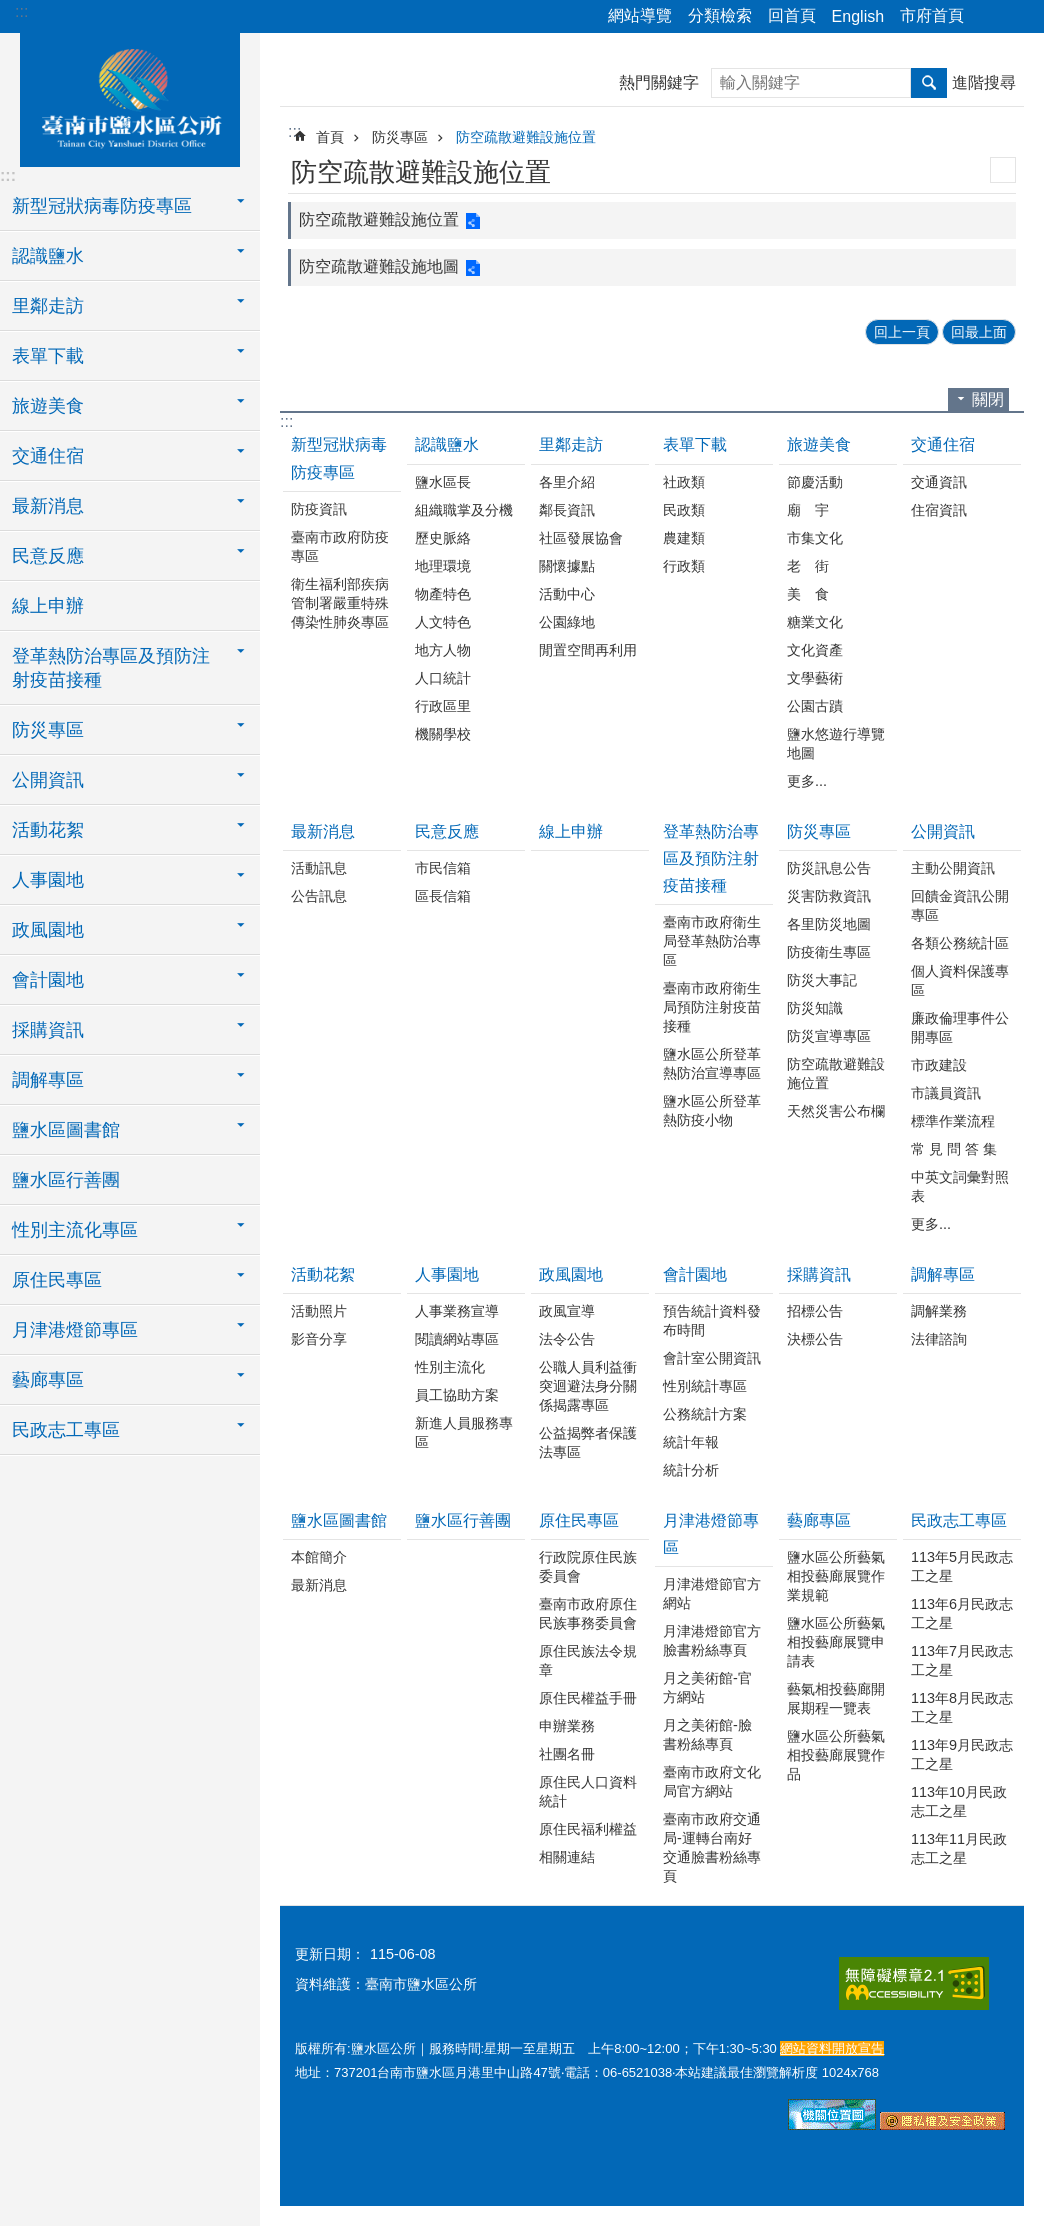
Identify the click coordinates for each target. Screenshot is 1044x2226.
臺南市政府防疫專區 (340, 546)
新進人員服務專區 (464, 1432)
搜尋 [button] (929, 83)
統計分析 (691, 1470)
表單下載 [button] (48, 356)
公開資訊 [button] (48, 780)
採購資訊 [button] (48, 1030)
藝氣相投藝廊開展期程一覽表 (836, 1698)
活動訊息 (319, 868)
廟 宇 (808, 510)
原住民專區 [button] (57, 1280)
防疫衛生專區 (829, 952)
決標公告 (815, 1339)
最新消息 (323, 831)
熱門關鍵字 (659, 82)
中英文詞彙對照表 (960, 1186)
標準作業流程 (953, 1121)
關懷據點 (567, 566)
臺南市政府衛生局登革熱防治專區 (712, 941)
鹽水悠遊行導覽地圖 (836, 743)
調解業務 (939, 1311)
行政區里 (443, 706)
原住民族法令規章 (588, 1660)
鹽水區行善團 (66, 1180)
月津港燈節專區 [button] (75, 1330)
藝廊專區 (819, 1520)
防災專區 (400, 137)
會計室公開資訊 (712, 1358)
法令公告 (567, 1339)
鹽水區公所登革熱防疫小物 (712, 1110)
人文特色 (443, 622)
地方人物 (443, 650)
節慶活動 (815, 482)
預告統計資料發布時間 (712, 1320)
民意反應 (447, 831)
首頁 (330, 137)
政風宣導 (567, 1311)
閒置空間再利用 (588, 650)
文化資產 (815, 650)
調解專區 (943, 1274)
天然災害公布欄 (836, 1111)
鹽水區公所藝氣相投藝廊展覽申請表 (836, 1642)
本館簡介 (319, 1557)
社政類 (684, 482)
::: (21, 11)
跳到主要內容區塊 (10, 10)
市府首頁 (932, 15)
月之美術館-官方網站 (707, 1687)
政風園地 (571, 1274)
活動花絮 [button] (48, 830)
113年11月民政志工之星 (959, 1848)
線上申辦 (48, 606)
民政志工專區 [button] (66, 1430)
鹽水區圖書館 (339, 1520)
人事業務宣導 (457, 1311)
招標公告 (815, 1311)
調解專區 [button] (48, 1080)
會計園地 (695, 1274)
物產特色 (443, 594)
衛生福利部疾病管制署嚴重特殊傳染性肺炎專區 (340, 603)
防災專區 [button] (48, 730)
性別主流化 (450, 1367)
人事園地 (447, 1274)
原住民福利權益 (588, 1829)
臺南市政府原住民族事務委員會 (588, 1613)
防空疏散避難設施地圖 (379, 266)
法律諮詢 (939, 1339)
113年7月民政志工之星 (962, 1660)
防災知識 (815, 1008)
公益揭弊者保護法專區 (588, 1442)
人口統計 (443, 678)
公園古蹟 (815, 706)
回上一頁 (902, 332)
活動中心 (567, 594)
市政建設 (939, 1065)
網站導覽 (640, 15)
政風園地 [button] (48, 930)
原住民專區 (579, 1520)
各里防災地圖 (829, 924)
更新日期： (330, 1954)
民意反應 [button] (48, 556)
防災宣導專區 (829, 1036)
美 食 (808, 594)
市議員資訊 (946, 1093)
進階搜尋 (984, 82)
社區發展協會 (581, 538)
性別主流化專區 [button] (75, 1230)
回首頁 (792, 15)
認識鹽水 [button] (48, 256)
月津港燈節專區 (711, 1534)
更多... (807, 781)
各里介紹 (567, 482)
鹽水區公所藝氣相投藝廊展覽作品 (836, 1755)
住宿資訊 (939, 510)
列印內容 (1003, 170)
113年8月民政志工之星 (962, 1707)
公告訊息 (319, 896)
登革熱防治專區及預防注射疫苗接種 (711, 858)
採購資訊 (819, 1274)
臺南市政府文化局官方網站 (712, 1781)
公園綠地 (567, 622)
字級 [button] (1017, 17)
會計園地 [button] (48, 980)
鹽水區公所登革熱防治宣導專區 (712, 1063)
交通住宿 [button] (48, 456)
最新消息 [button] (48, 506)
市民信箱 (443, 868)
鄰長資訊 (567, 510)
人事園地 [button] (48, 880)
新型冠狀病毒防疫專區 (339, 458)
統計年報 (691, 1442)
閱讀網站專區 (457, 1339)
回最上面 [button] (979, 332)
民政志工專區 (959, 1520)
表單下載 (695, 444)
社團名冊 (567, 1754)
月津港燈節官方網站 (712, 1593)
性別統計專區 (705, 1386)
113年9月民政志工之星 (962, 1754)
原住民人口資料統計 (588, 1791)
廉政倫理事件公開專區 (960, 1027)
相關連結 (567, 1857)
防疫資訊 (319, 509)
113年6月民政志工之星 (962, 1613)
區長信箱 (443, 896)
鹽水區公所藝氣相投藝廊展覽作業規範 (836, 1576)
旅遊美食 (819, 444)
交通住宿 (943, 444)
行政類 (684, 566)
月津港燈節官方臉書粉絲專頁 (712, 1640)
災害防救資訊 (829, 896)
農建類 (684, 538)
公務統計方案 (705, 1414)
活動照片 (319, 1311)
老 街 (808, 566)
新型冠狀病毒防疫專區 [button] (102, 206)
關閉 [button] (988, 399)
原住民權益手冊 (588, 1698)
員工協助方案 (457, 1395)
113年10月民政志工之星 (959, 1801)
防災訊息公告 (829, 868)
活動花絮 (323, 1274)
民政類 (684, 510)
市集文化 (815, 538)
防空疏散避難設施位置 (526, 137)
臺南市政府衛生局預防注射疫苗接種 (712, 1007)
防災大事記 (822, 980)
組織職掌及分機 (464, 510)
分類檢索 (720, 15)
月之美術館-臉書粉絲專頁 (707, 1734)
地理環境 (443, 566)
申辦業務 (567, 1726)
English (858, 16)
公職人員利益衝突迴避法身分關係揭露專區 (588, 1386)
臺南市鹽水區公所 (130, 97)
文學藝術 (815, 678)
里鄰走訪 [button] (48, 306)
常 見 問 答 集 (954, 1149)
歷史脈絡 (443, 538)
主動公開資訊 (953, 868)
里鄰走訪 (571, 444)
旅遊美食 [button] (48, 406)
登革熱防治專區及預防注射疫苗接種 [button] (111, 668)
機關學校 (443, 734)
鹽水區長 (443, 482)
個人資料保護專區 (960, 980)
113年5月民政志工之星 (962, 1566)
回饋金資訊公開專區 (960, 905)
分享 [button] (989, 17)
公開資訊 (943, 831)
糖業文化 (815, 622)
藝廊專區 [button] (48, 1380)
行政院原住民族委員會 (588, 1566)
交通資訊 (939, 482)
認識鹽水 (447, 444)
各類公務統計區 (960, 943)
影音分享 (319, 1339)
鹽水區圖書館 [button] (66, 1130)
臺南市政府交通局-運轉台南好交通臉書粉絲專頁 (712, 1847)
